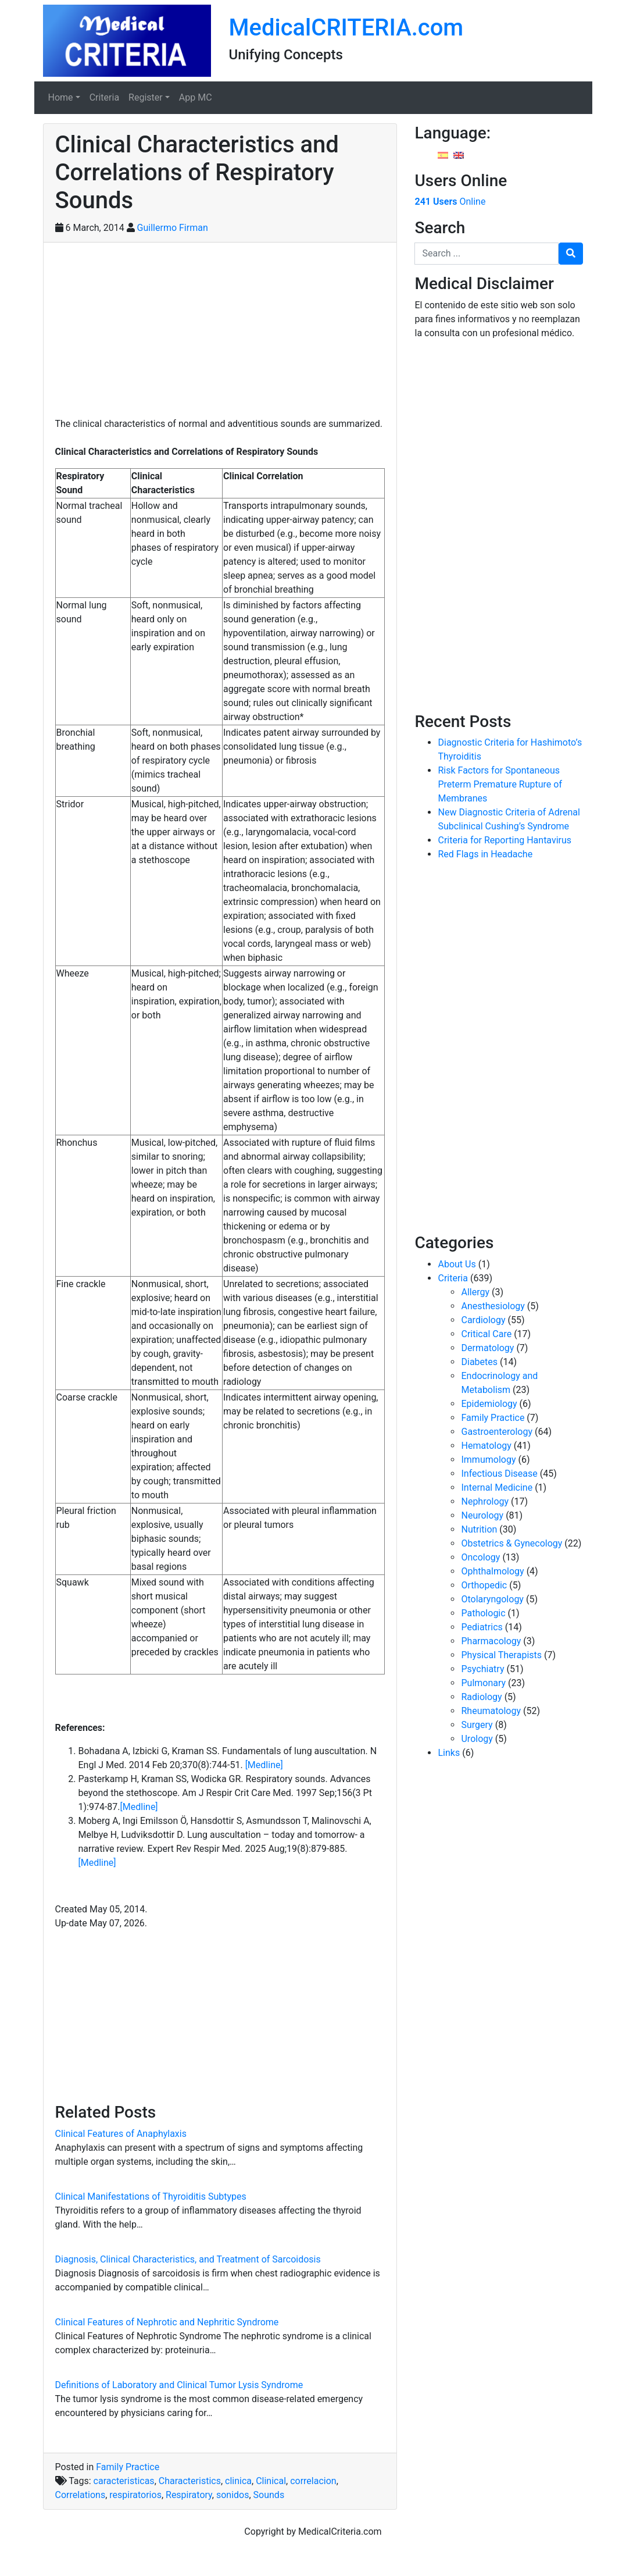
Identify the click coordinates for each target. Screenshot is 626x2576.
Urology (476, 1738)
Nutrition (479, 1529)
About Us (456, 1264)
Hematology (486, 1445)
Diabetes (479, 1361)
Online (449, 201)
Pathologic (483, 1613)
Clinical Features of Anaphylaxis (121, 2133)
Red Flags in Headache (485, 854)
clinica (238, 2480)
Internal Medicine (496, 1487)
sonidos (232, 2494)
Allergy (475, 1292)
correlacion (313, 2480)
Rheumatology (490, 1710)
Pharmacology (491, 1641)
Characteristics (190, 2480)
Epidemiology (489, 1403)
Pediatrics (481, 1627)
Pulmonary (483, 1682)
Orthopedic (484, 1585)
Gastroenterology (496, 1431)
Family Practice (127, 2466)
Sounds (269, 2494)
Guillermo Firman (172, 227)
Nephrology (485, 1501)
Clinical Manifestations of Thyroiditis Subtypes (150, 2196)
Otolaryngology (492, 1599)
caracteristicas (124, 2480)
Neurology (482, 1515)
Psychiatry (482, 1668)
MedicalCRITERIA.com (345, 27)
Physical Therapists (501, 1655)
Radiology (481, 1696)
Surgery (476, 1724)
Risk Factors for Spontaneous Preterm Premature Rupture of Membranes (500, 784)
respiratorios (135, 2494)
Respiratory (189, 2494)
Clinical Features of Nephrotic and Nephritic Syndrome (167, 2322)
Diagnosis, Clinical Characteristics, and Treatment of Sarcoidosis (188, 2259)
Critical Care (486, 1333)
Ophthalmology (492, 1571)
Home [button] (60, 97)
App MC (195, 97)
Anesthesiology (492, 1306)
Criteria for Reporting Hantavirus (504, 840)
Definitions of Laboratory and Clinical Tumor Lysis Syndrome (179, 2384)
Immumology (488, 1459)
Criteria (104, 97)
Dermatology (487, 1347)
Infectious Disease (499, 1473)
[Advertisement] (220, 335)
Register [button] (145, 97)
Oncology (480, 1557)
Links (449, 1752)
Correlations (80, 2494)
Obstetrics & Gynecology (511, 1543)
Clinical (271, 2480)
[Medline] (264, 1764)
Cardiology (483, 1320)
